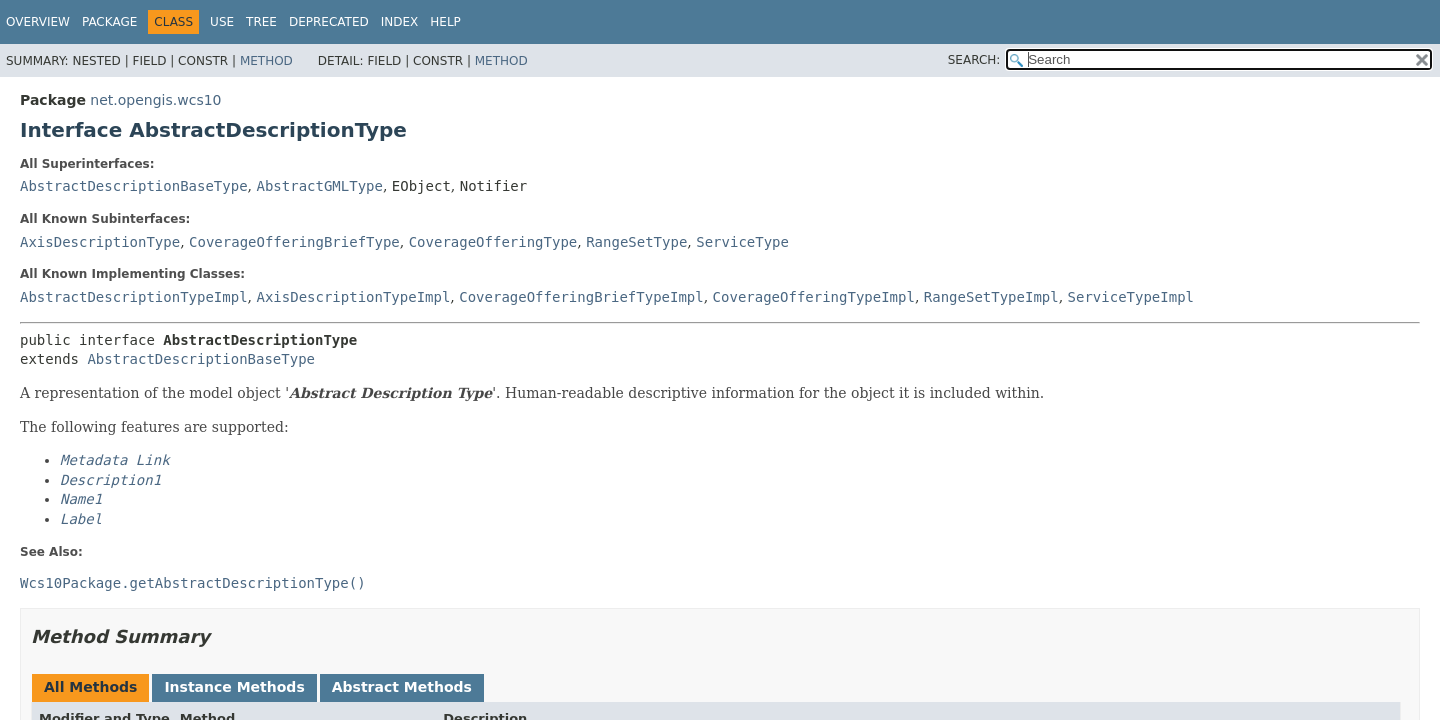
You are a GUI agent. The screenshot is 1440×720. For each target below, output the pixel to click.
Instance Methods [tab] (234, 687)
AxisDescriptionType (100, 242)
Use (222, 22)
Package (109, 22)
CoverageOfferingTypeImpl (814, 297)
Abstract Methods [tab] (402, 687)
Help (445, 22)
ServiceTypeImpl (1131, 297)
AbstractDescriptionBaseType (134, 186)
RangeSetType (636, 242)
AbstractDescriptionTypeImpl (134, 297)
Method (266, 61)
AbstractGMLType (319, 186)
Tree (261, 22)
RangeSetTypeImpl (991, 297)
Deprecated (329, 22)
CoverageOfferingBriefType (294, 242)
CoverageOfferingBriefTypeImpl (581, 297)
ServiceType (742, 242)
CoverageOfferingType (493, 242)
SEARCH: (974, 60)
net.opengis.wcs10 (155, 100)
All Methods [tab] (90, 687)
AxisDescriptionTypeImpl (353, 297)
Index (400, 22)
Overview (38, 22)
